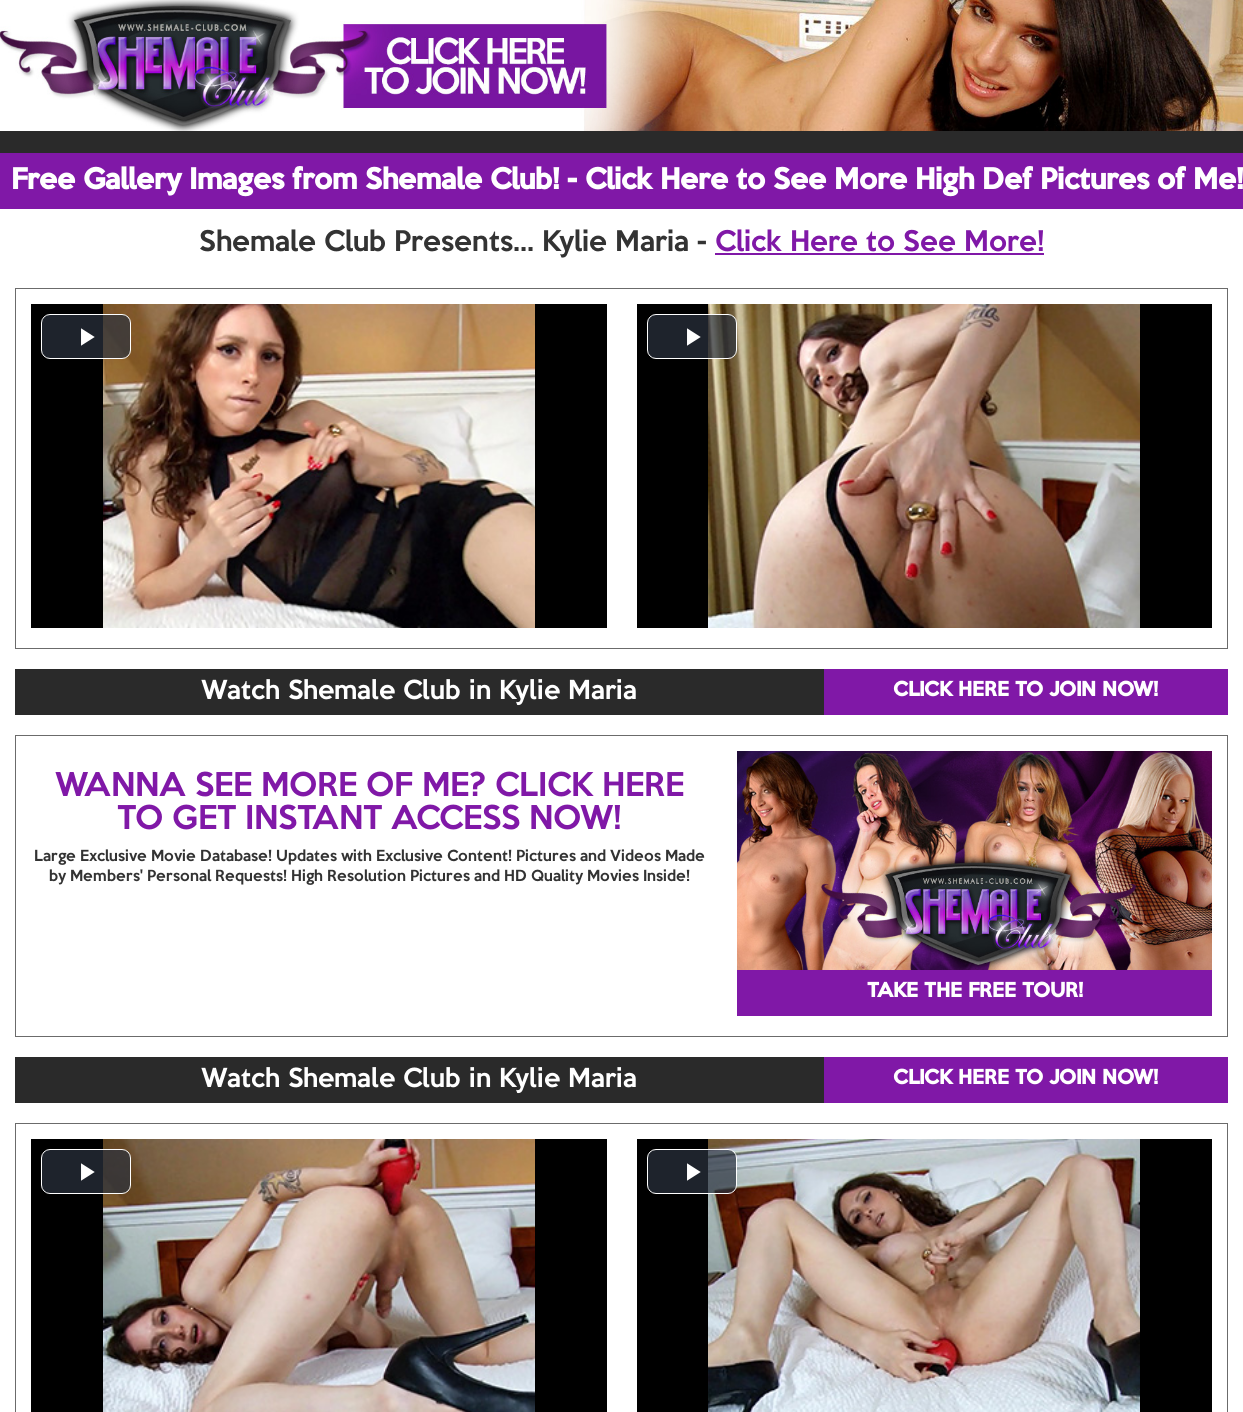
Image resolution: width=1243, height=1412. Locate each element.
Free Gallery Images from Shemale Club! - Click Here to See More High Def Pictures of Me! (627, 181)
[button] (86, 336)
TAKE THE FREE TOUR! (975, 992)
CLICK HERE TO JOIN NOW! (1025, 691)
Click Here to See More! (879, 243)
